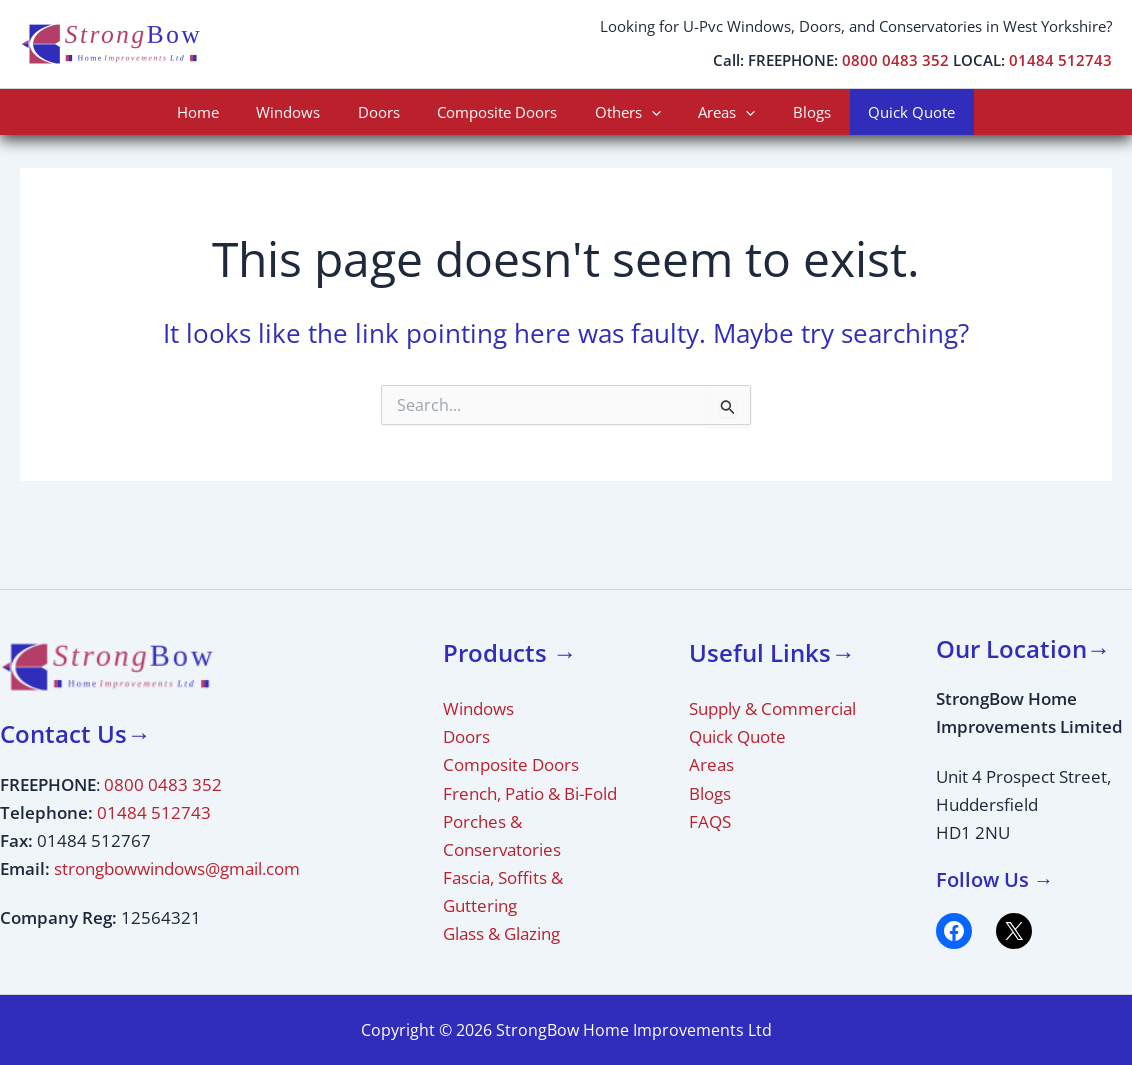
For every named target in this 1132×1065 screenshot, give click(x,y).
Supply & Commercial (772, 708)
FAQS (710, 821)
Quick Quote (885, 112)
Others (624, 112)
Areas (715, 112)
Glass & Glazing (501, 933)
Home (224, 112)
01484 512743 (1060, 60)
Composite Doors (501, 112)
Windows (307, 112)
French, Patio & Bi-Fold (530, 793)
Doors (390, 112)
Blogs (793, 112)
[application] (647, 112)
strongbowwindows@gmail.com (177, 868)
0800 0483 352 (895, 60)
